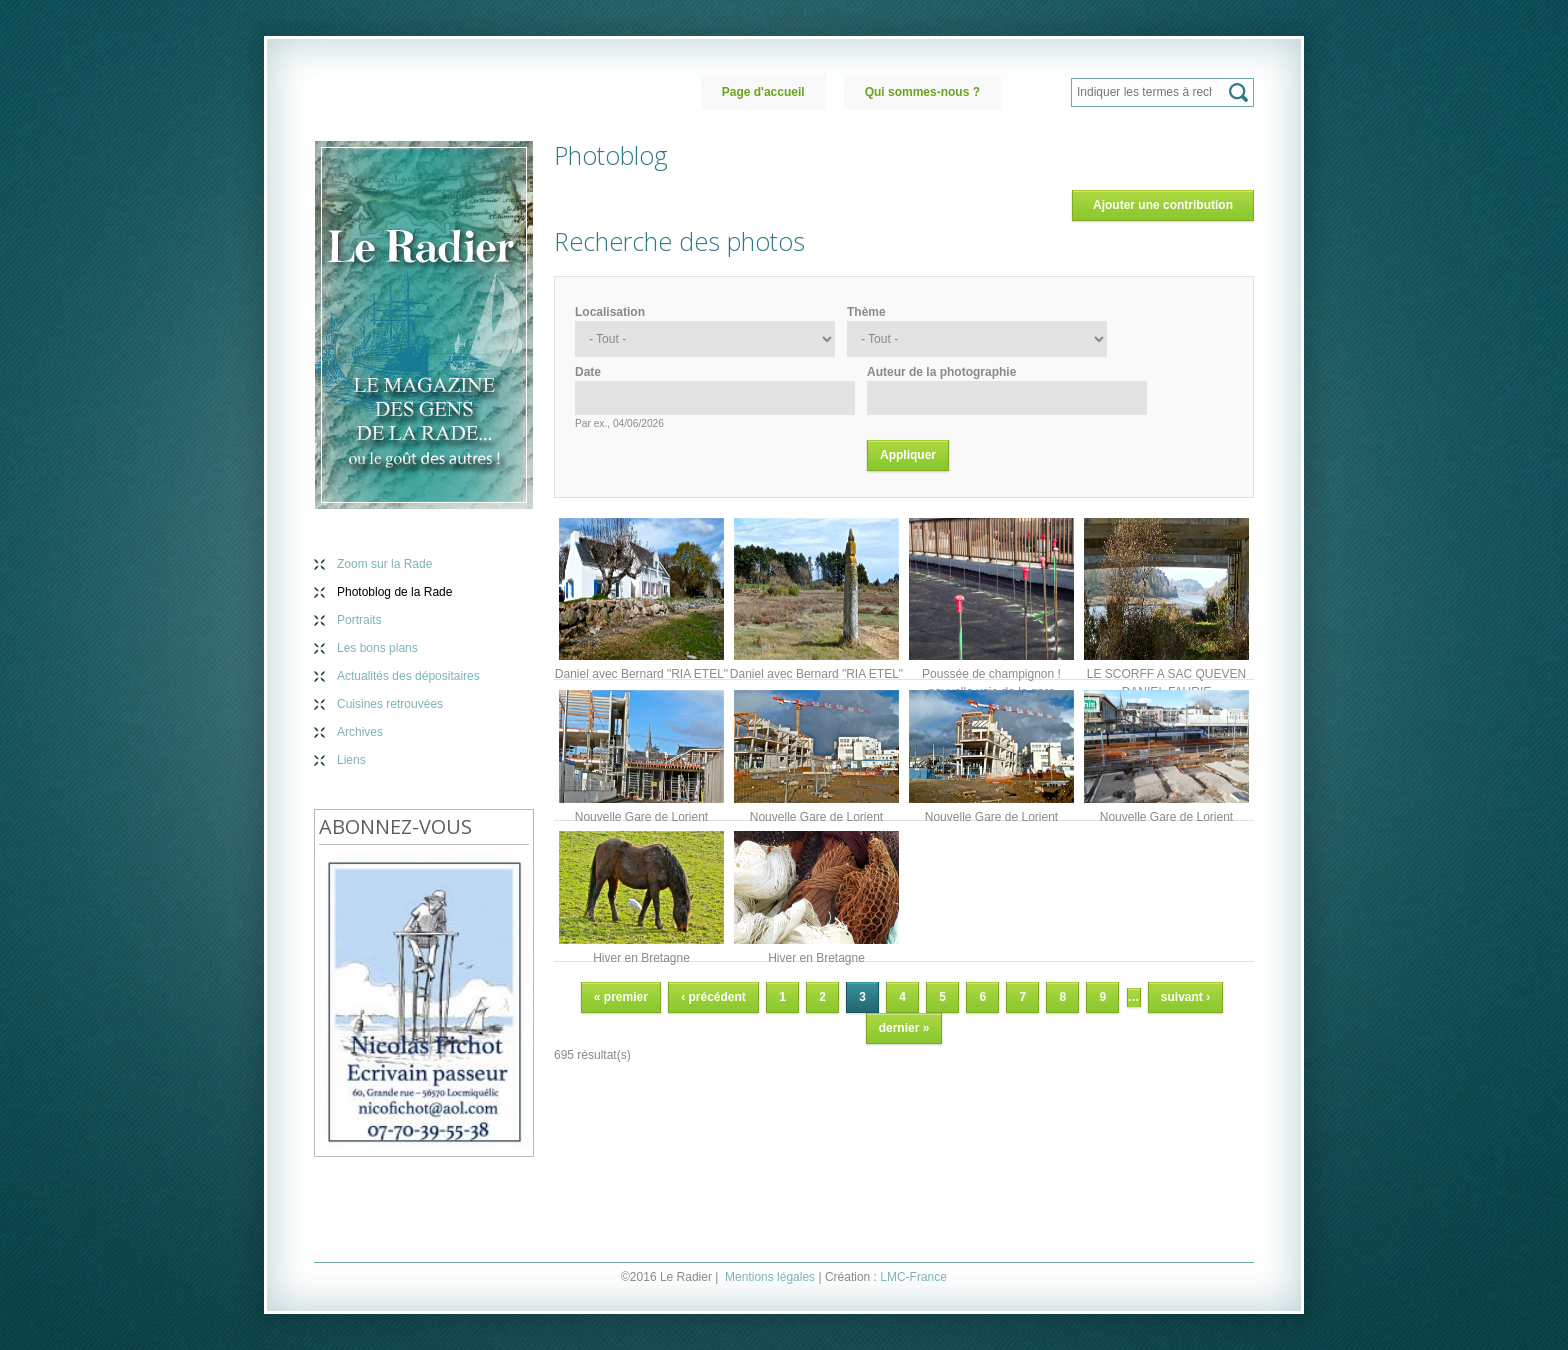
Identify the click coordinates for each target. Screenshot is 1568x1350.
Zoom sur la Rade (384, 564)
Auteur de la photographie (941, 372)
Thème (866, 312)
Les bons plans (377, 648)
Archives (360, 732)
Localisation (610, 312)
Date (588, 372)
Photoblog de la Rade (394, 592)
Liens (351, 760)
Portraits (359, 620)
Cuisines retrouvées (390, 704)
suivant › (1185, 997)
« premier (621, 997)
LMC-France (913, 1277)
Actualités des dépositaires (408, 676)
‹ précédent (713, 997)
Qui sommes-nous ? (922, 92)
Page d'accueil (763, 92)
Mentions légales (770, 1277)
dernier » (904, 1028)
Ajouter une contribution (1163, 205)
